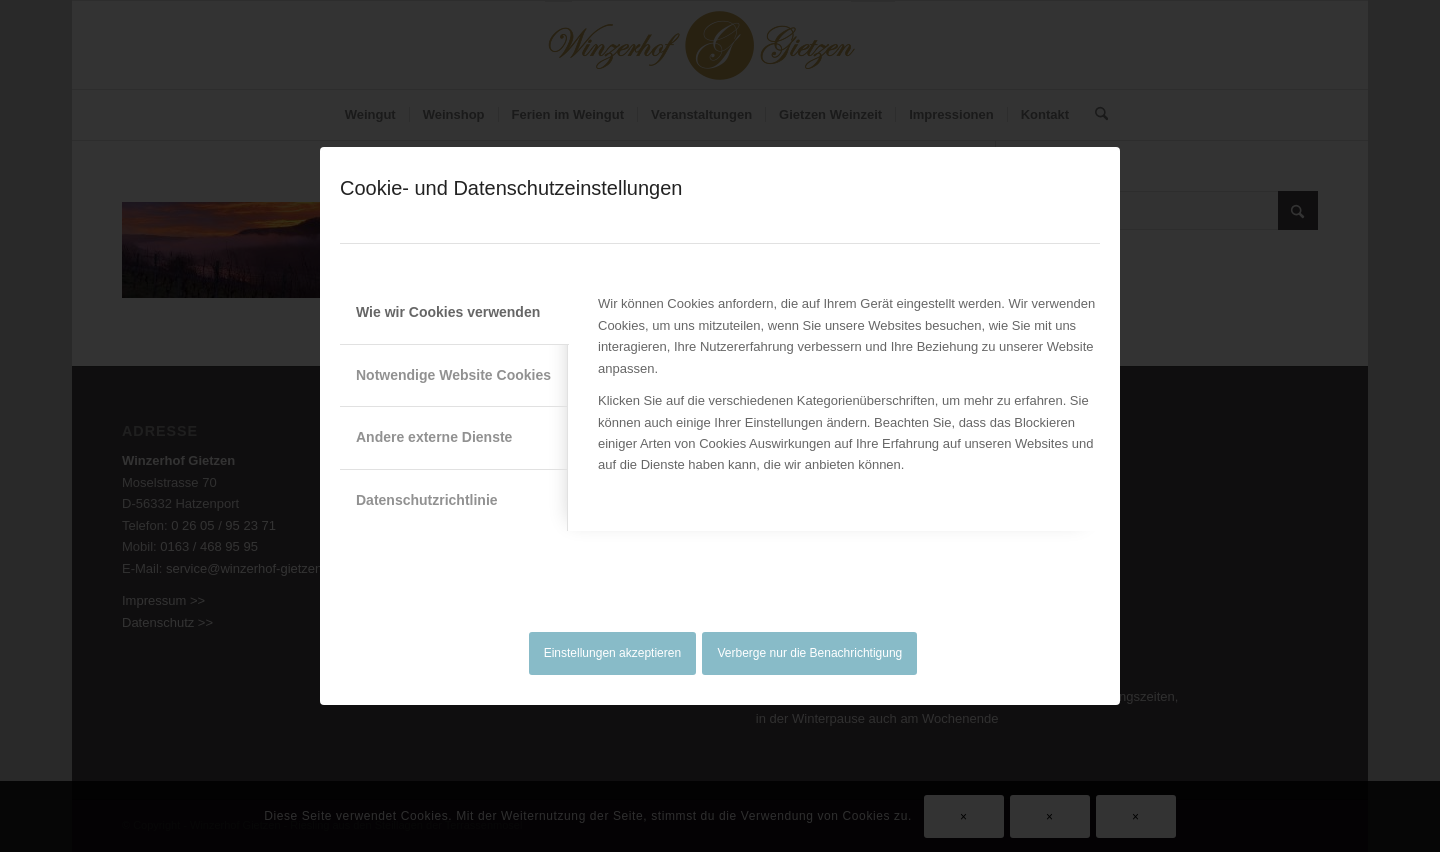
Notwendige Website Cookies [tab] (453, 375)
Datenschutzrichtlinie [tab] (427, 500)
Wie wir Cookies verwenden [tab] (448, 312)
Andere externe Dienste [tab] (434, 437)
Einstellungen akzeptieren (612, 653)
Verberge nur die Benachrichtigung (810, 653)
